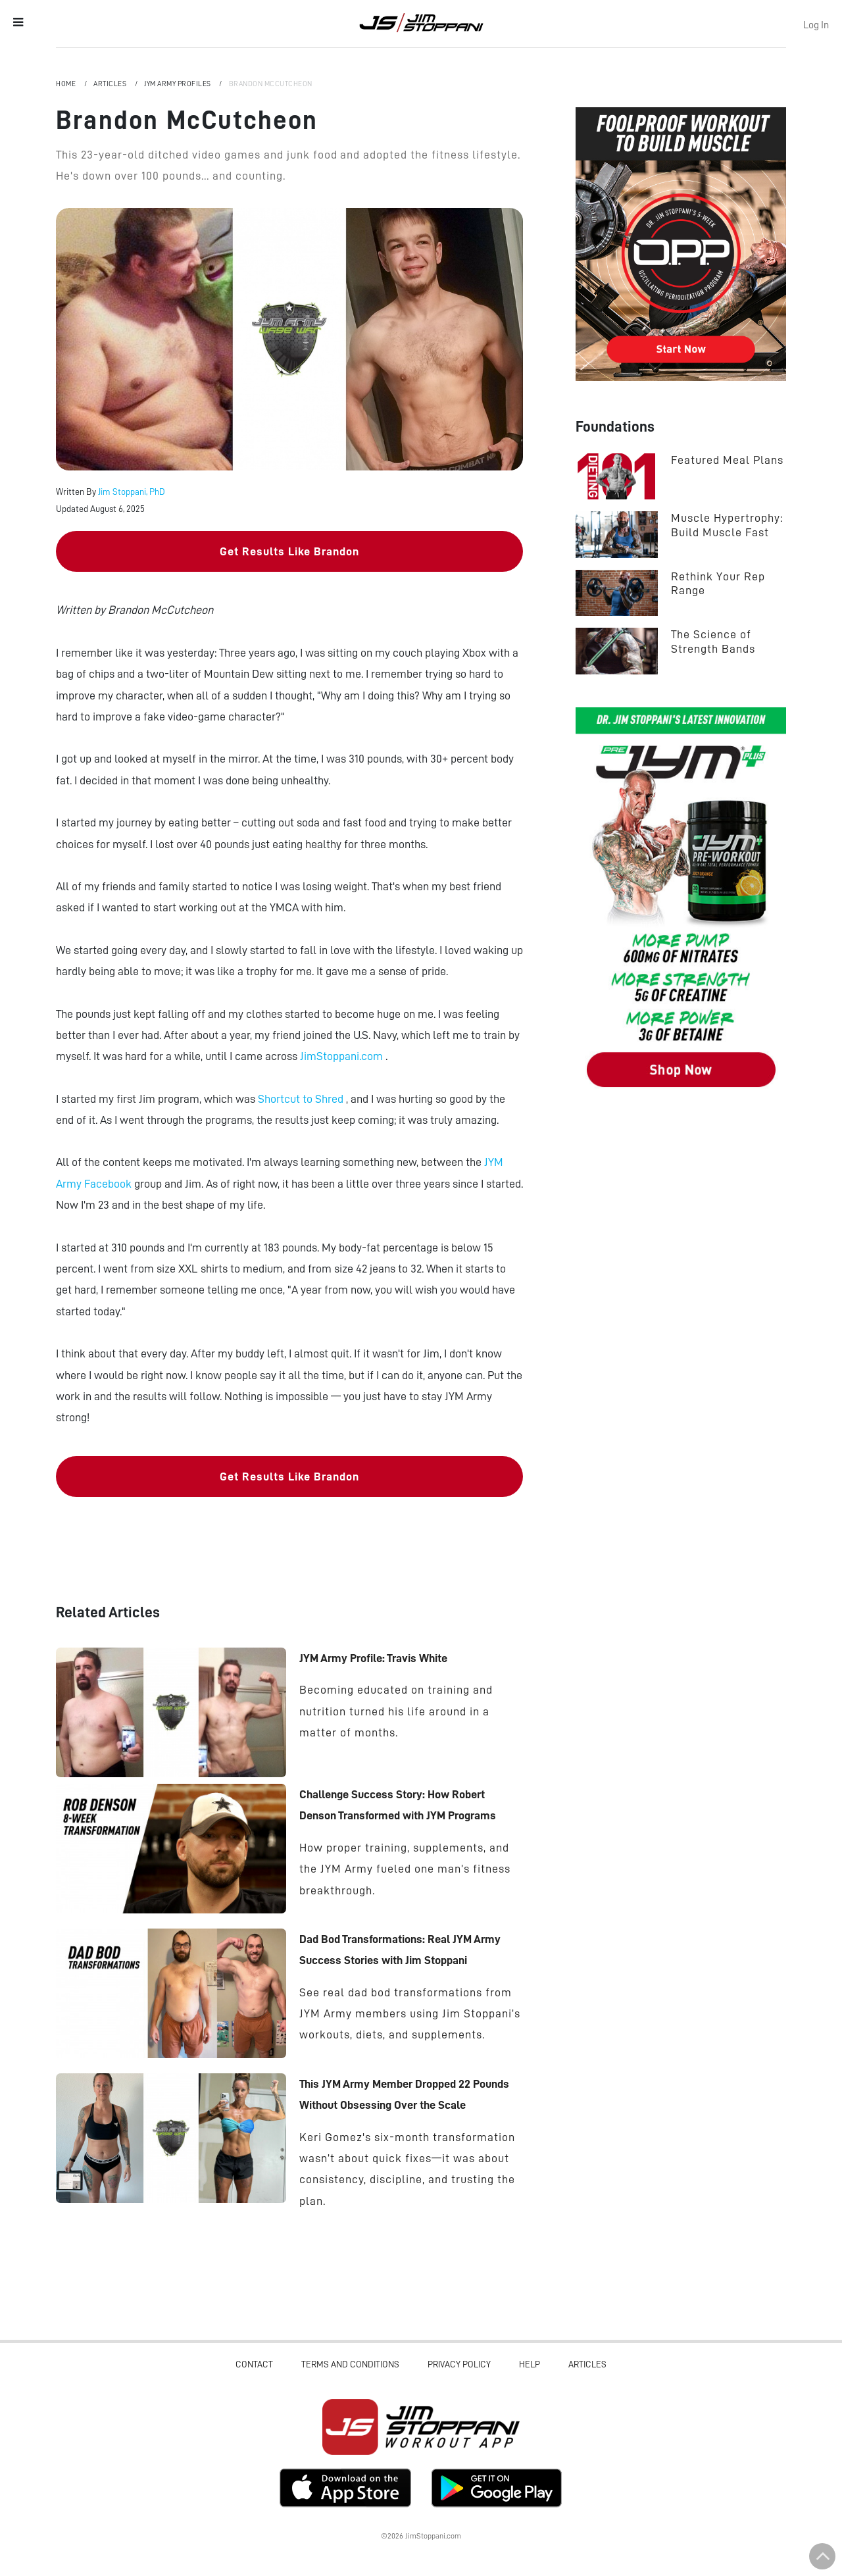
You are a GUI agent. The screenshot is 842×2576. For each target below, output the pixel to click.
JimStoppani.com (342, 1056)
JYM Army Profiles (178, 84)
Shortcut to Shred (302, 1099)
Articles (110, 84)
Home (67, 84)
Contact (254, 2364)
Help (529, 2364)
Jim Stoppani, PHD (421, 22)
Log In (816, 25)
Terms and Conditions (350, 2364)
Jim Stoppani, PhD (131, 491)
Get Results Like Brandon (289, 551)
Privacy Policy (459, 2364)
